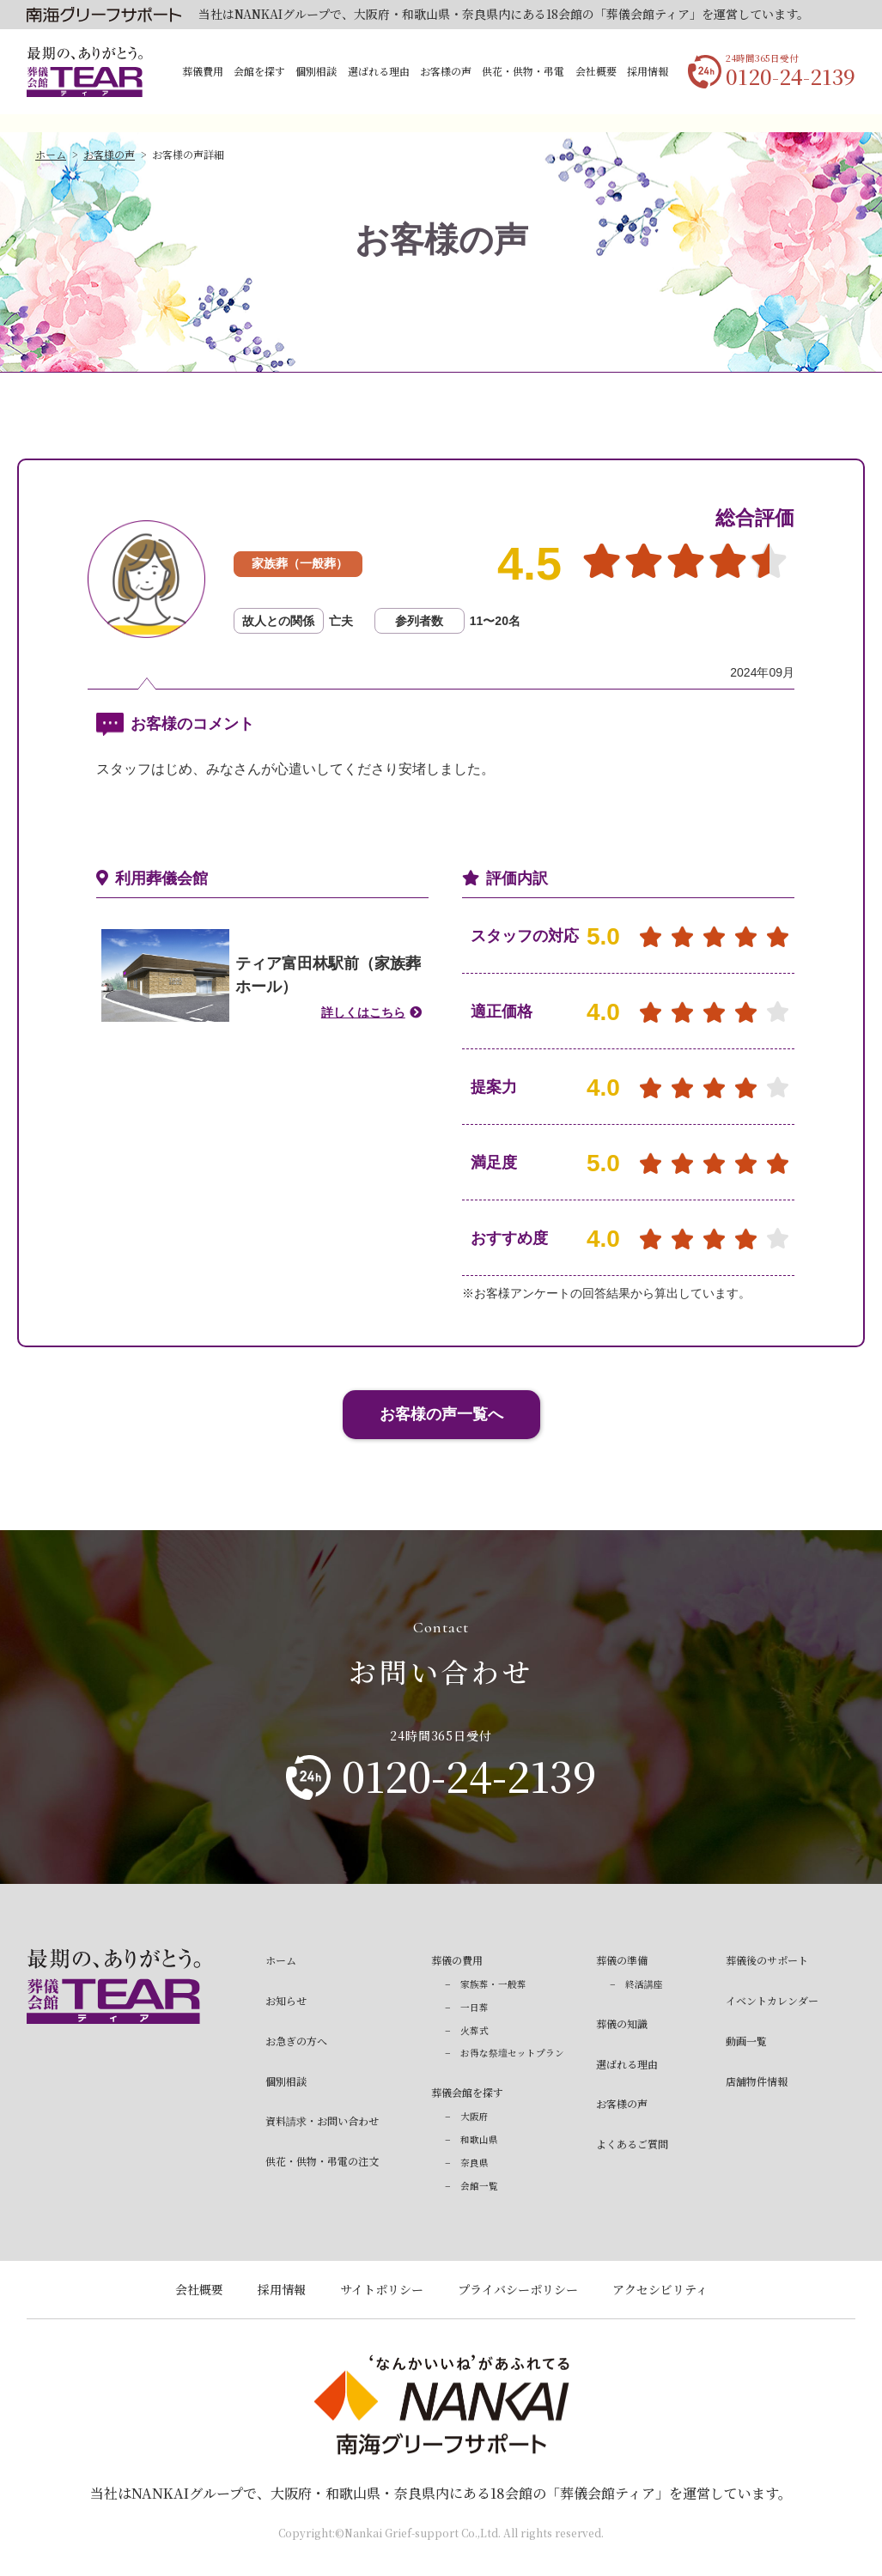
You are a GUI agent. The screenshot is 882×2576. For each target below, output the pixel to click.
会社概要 (596, 71)
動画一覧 (746, 2040)
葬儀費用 (202, 71)
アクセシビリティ (660, 2289)
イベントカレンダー (772, 2000)
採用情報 (647, 71)
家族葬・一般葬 (493, 1984)
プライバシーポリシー (518, 2289)
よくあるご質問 (632, 2143)
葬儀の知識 (622, 2023)
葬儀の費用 (457, 1960)
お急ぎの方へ (296, 2040)
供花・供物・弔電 (523, 71)
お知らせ (286, 2000)
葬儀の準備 (622, 1960)
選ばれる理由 (379, 71)
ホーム (50, 154)
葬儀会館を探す (467, 2092)
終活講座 (644, 1984)
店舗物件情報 (757, 2081)
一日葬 (474, 2007)
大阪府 (474, 2116)
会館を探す (259, 71)
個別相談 (316, 71)
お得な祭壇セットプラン (512, 2052)
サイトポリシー (381, 2289)
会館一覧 (479, 2185)
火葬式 (474, 2030)
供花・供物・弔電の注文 (322, 2161)
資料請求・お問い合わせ (322, 2120)
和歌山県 (479, 2139)
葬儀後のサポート (767, 1960)
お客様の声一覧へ (441, 1414)
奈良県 (474, 2162)
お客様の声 (445, 71)
